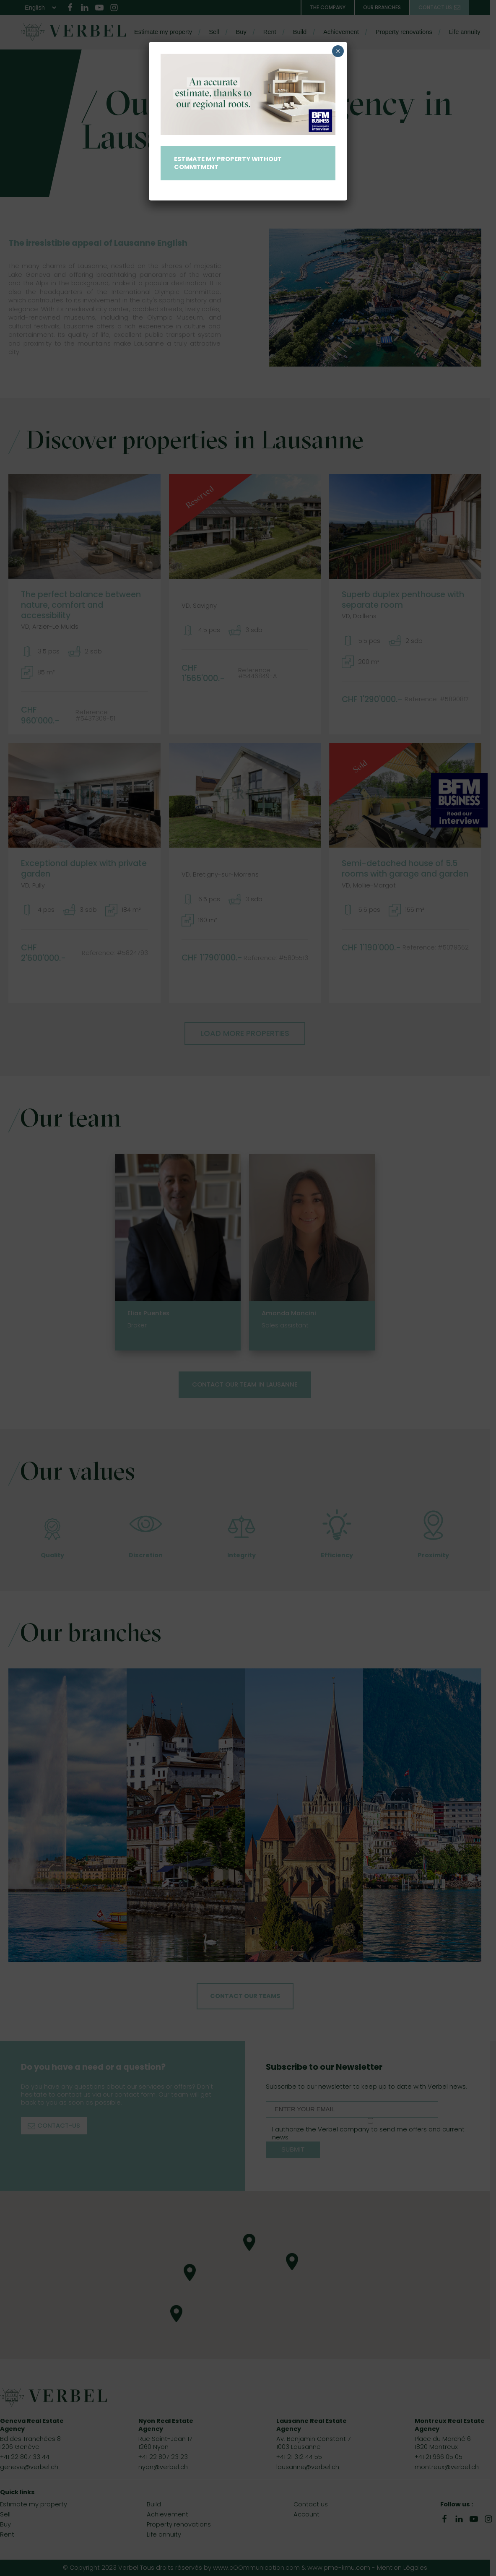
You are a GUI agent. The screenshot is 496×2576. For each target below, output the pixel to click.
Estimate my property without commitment (228, 163)
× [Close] (337, 51)
